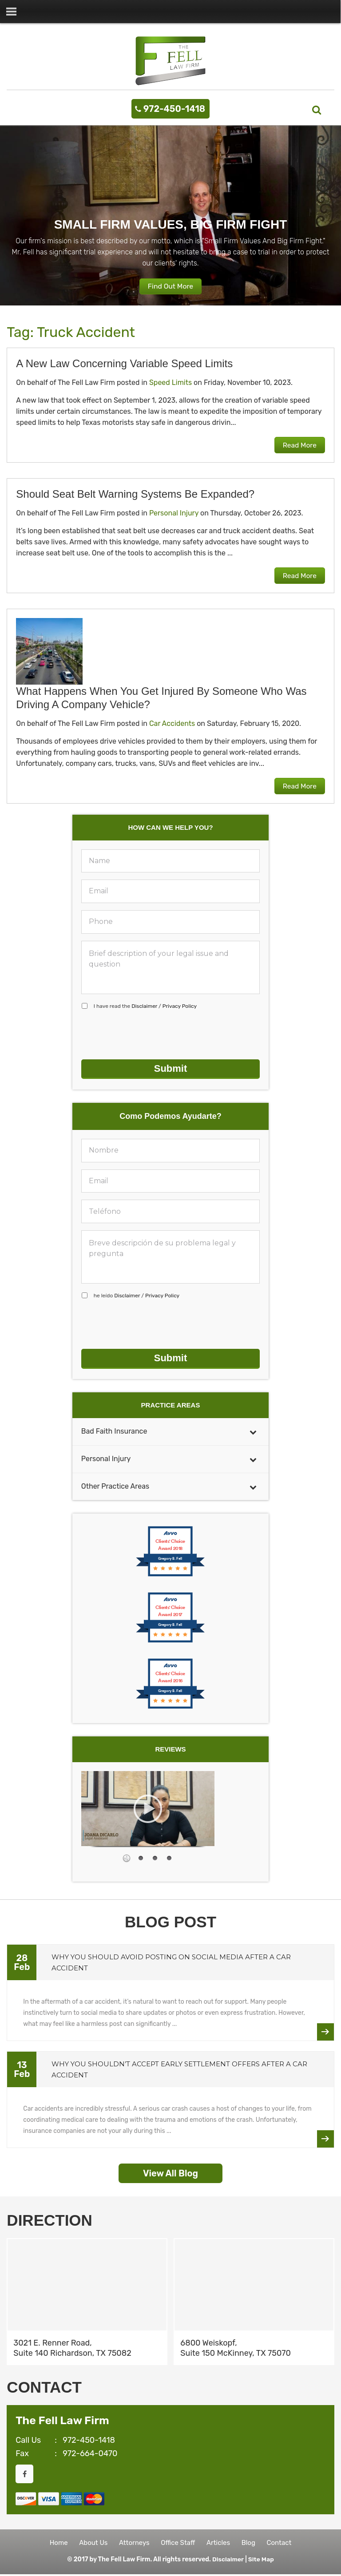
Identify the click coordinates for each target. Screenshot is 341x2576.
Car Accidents (172, 724)
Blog (252, 2542)
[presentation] (148, 1035)
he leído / (136, 1295)
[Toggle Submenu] (253, 1429)
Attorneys (132, 2542)
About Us (89, 2542)
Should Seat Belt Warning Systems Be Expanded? (135, 494)
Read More (298, 445)
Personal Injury (173, 513)
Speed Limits (170, 383)
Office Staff (178, 2542)
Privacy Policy (180, 1006)
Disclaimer (144, 1006)
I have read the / (145, 1006)
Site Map (261, 2561)
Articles (220, 2542)
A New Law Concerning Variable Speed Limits (124, 364)
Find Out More (170, 286)
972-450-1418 (174, 108)
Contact (285, 2542)
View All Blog (170, 2170)
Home (53, 2542)
